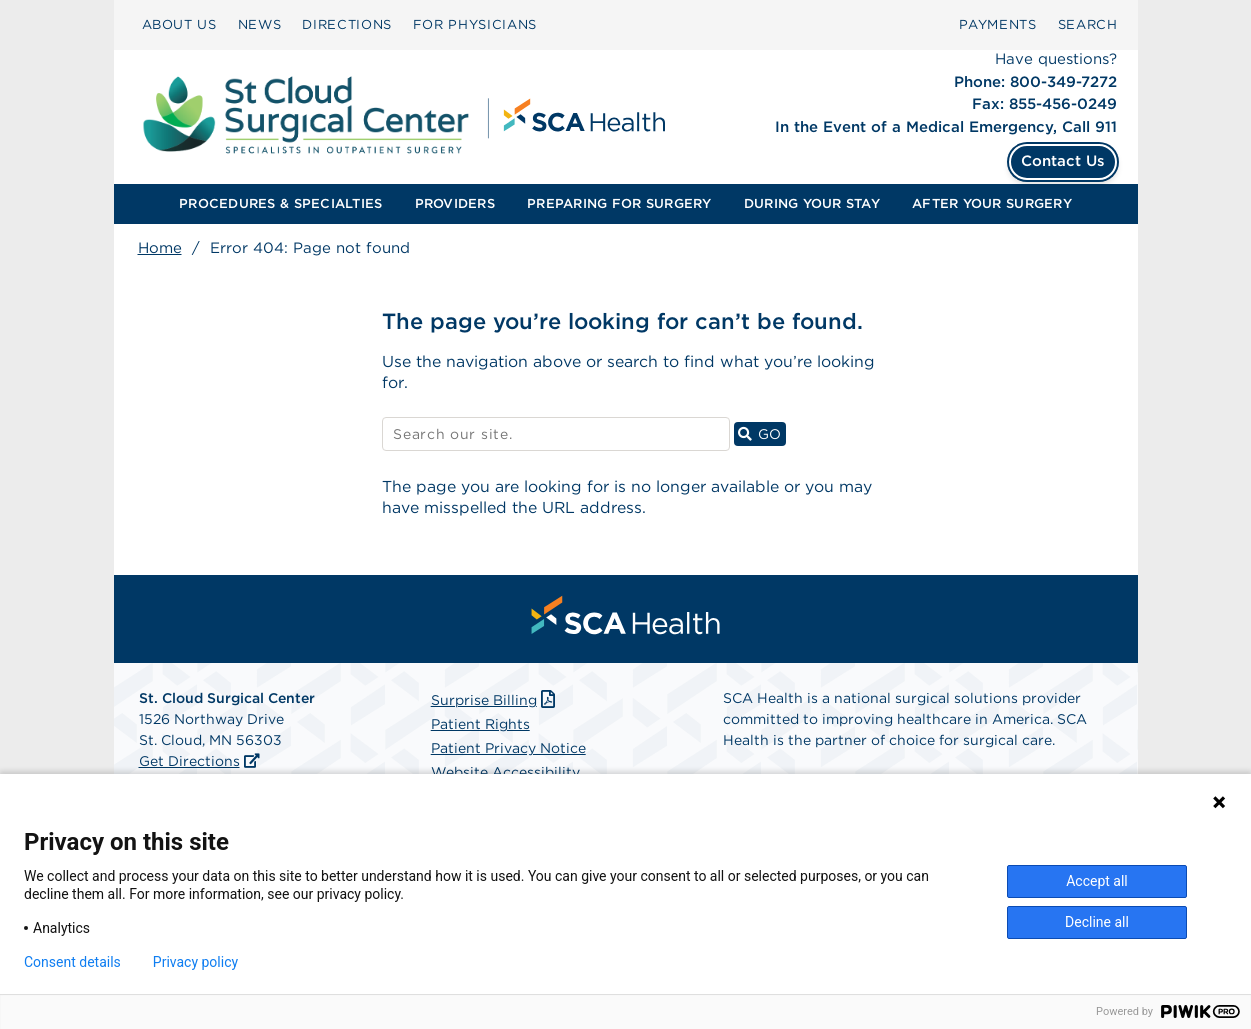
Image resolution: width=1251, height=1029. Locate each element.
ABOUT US (179, 24)
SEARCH (1088, 24)
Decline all (1097, 922)
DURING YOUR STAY (812, 203)
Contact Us (1063, 161)
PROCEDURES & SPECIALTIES (280, 203)
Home (160, 248)
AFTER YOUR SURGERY (992, 203)
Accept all (1097, 881)
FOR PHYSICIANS (475, 24)
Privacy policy (195, 962)
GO (762, 434)
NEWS (260, 24)
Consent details (72, 962)
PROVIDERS (455, 203)
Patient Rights (480, 726)
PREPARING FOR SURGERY (619, 203)
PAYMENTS (997, 24)
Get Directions (189, 763)
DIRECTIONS (347, 24)
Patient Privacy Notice (508, 750)
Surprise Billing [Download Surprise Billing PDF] (495, 702)
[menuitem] (179, 25)
